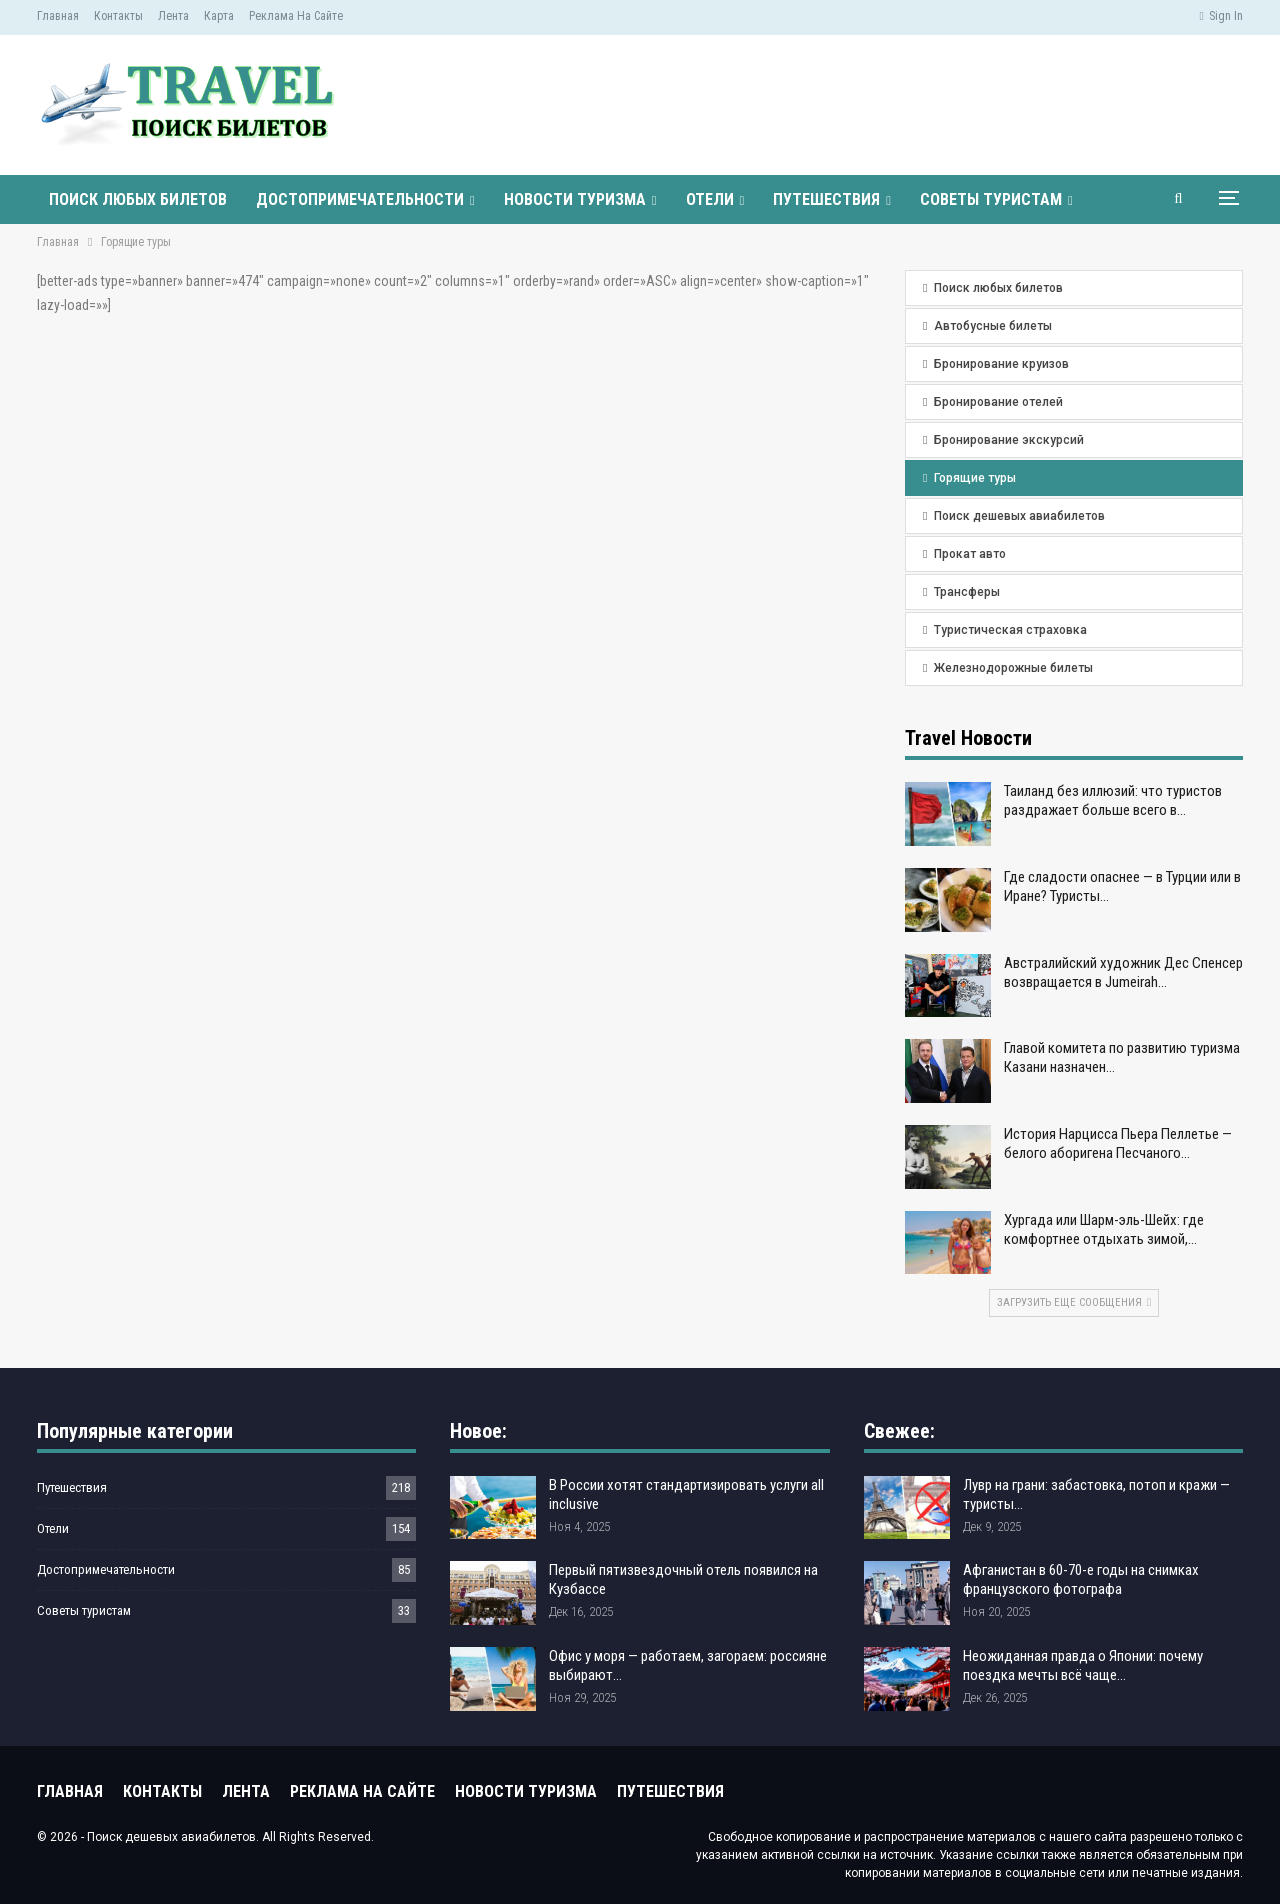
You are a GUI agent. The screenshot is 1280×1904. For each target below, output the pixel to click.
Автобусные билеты (993, 326)
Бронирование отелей (998, 402)
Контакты (118, 16)
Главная (58, 16)
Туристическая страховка (1010, 630)
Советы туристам (991, 199)
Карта (219, 16)
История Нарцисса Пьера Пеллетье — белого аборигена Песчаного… (1118, 1143)
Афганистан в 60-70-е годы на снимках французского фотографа (1081, 1579)
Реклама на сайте (296, 16)
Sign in (1221, 16)
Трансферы (967, 592)
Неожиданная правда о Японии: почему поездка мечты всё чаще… (1083, 1665)
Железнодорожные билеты (1013, 668)
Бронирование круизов (1001, 364)
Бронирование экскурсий (1009, 440)
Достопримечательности (360, 199)
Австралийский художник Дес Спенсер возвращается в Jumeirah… (1123, 972)
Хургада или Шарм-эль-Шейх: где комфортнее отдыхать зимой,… (1104, 1229)
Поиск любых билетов (138, 199)
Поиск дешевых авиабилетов (1019, 516)
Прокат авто (970, 554)
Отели (710, 199)
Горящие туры (975, 478)
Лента (173, 16)
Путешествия (826, 199)
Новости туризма (575, 199)
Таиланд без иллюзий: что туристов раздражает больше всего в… (1113, 800)
